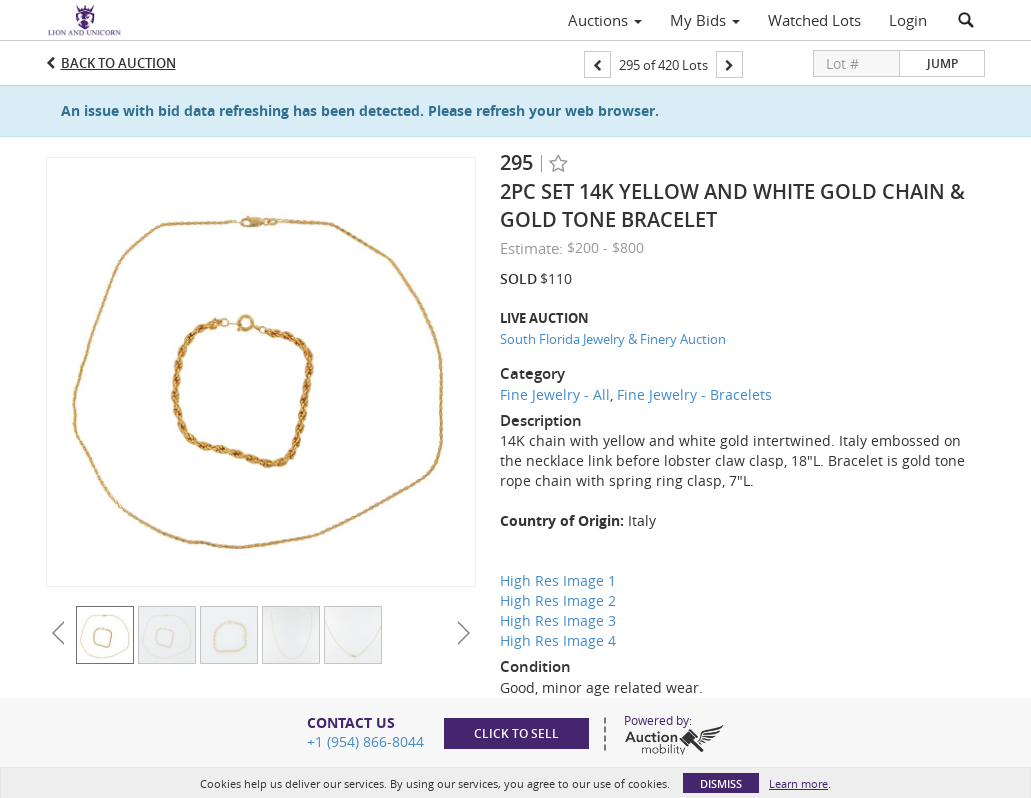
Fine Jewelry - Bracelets (694, 394)
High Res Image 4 (558, 640)
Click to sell (516, 733)
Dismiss (721, 783)
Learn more (798, 783)
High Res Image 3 (558, 620)
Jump (942, 63)
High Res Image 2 (558, 600)
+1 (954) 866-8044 (365, 741)
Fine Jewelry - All (555, 394)
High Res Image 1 (558, 580)
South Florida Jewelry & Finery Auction (613, 339)
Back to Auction (118, 63)
